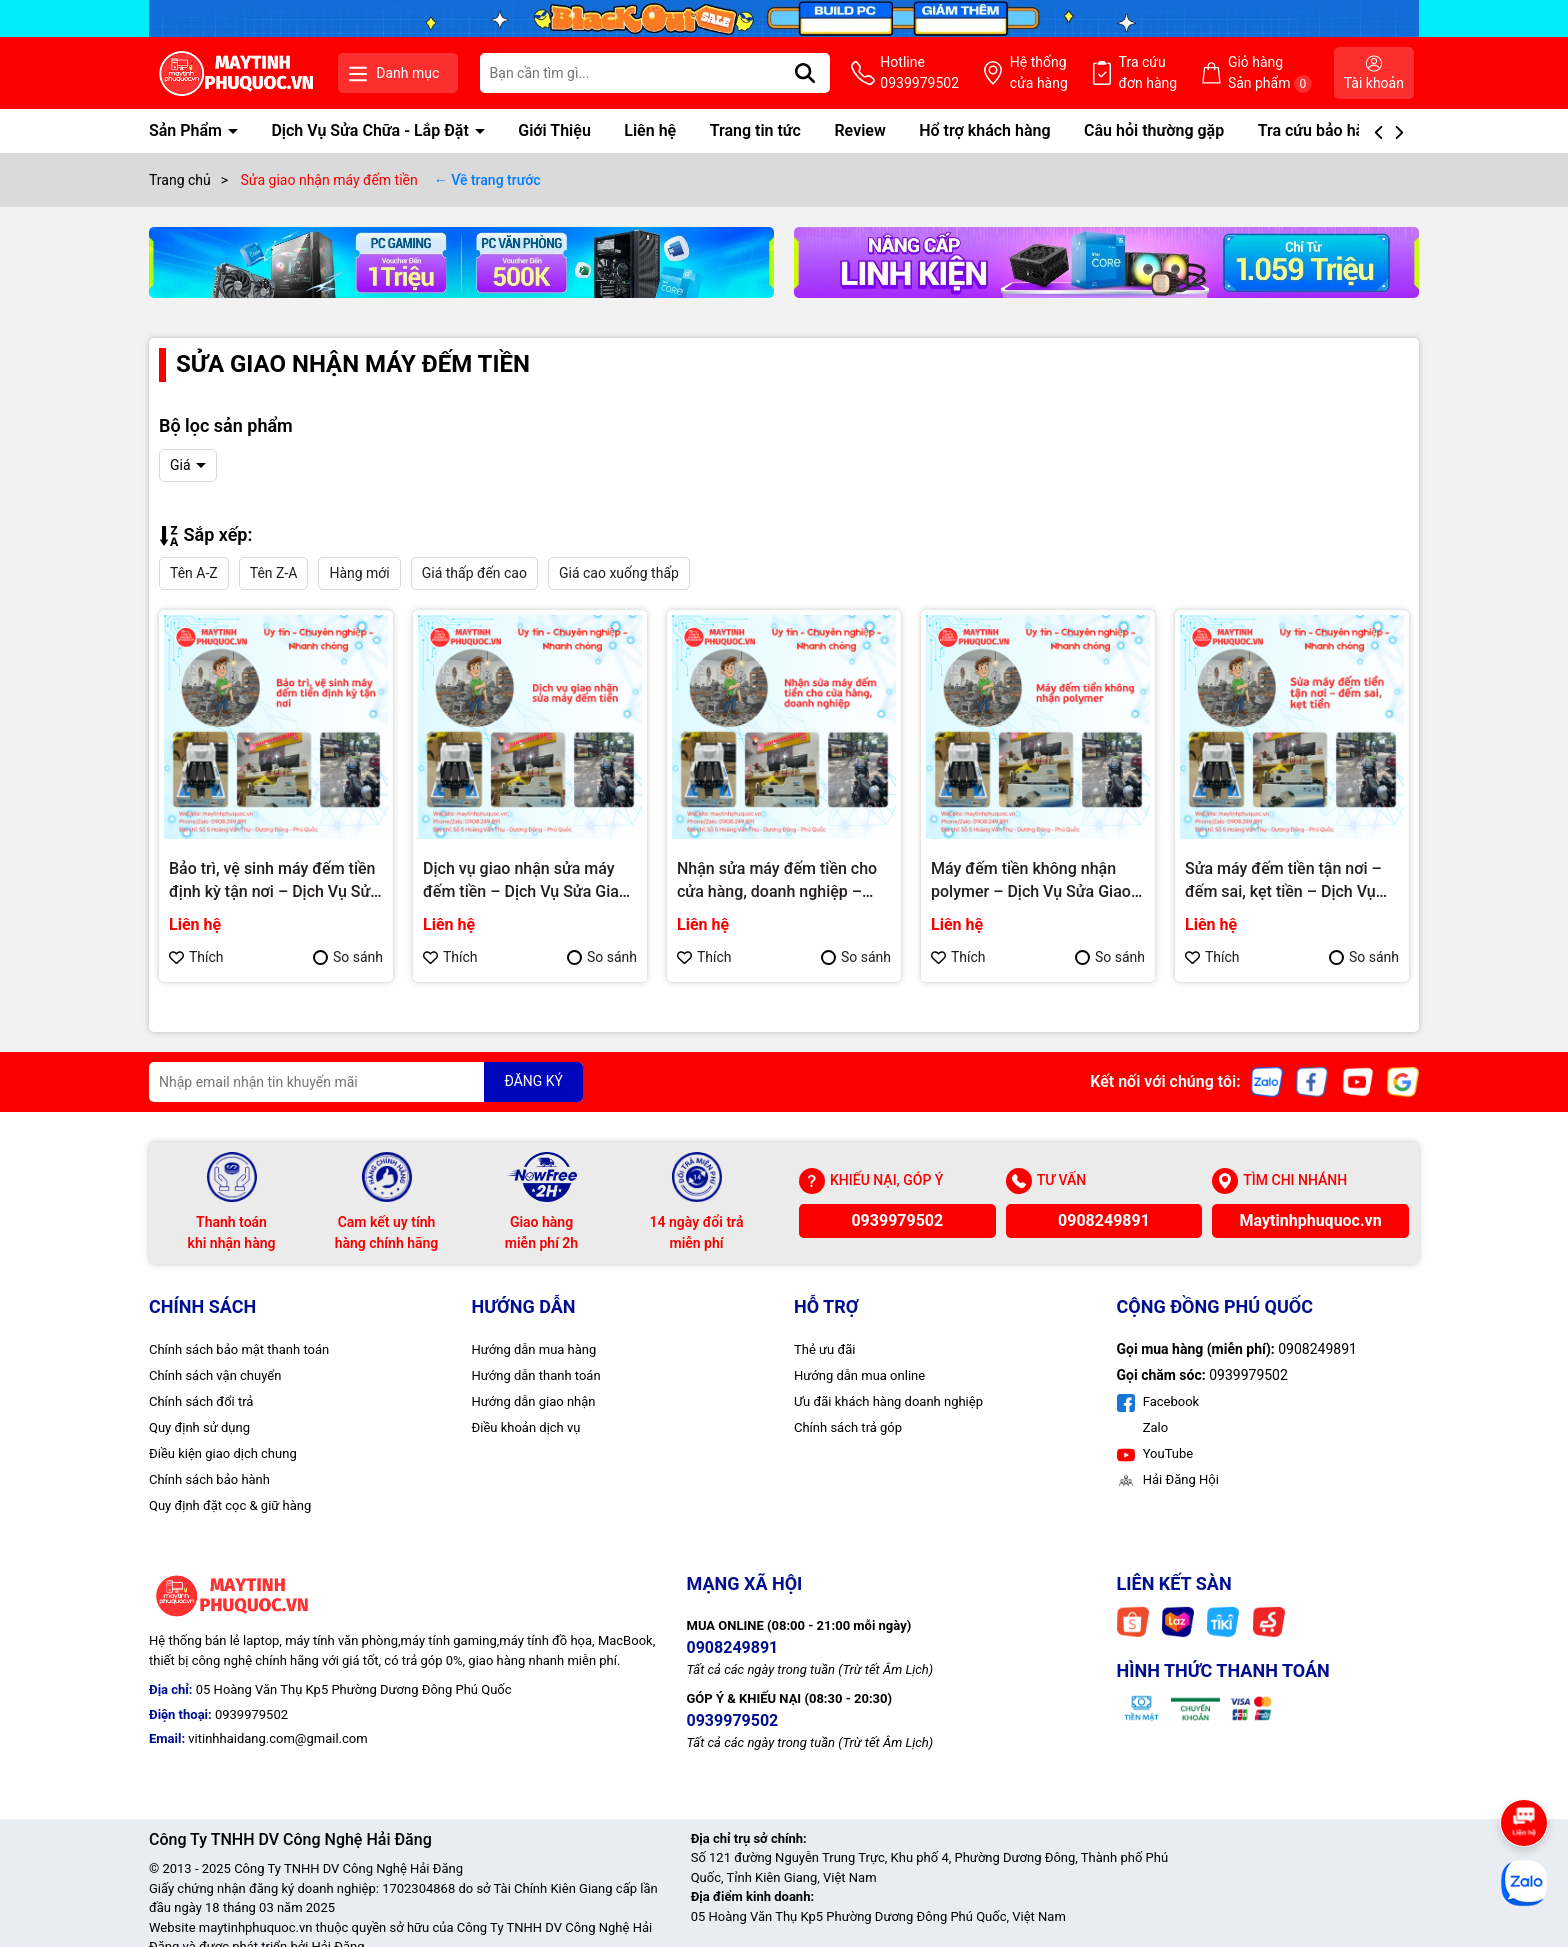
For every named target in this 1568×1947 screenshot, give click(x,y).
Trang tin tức (755, 130)
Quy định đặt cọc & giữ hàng (230, 1505)
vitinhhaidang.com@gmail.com (277, 1738)
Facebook (1158, 1401)
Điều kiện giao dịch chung (223, 1453)
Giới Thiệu (554, 130)
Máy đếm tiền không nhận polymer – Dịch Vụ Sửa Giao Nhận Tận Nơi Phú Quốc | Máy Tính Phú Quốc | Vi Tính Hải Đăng (1037, 881)
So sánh (348, 957)
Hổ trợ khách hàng (984, 130)
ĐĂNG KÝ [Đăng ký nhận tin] (533, 1081)
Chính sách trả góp (848, 1427)
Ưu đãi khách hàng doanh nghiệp (888, 1401)
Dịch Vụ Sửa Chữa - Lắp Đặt (371, 130)
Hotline (919, 74)
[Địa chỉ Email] (366, 1082)
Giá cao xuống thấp (619, 573)
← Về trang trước (487, 180)
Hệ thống (1039, 74)
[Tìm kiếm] (805, 73)
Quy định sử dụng (199, 1427)
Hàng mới (359, 573)
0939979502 (897, 1220)
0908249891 (1104, 1220)
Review (859, 130)
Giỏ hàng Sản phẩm (1270, 73)
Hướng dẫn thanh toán (536, 1375)
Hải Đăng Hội (1168, 1479)
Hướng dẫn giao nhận (534, 1401)
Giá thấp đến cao (474, 573)
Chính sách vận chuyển (215, 1375)
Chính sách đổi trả (201, 1401)
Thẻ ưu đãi (824, 1349)
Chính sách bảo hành (209, 1479)
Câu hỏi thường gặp (1154, 130)
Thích (196, 957)
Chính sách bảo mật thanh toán (239, 1349)
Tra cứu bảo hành (1320, 130)
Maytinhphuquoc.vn (1311, 1220)
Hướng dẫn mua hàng (534, 1349)
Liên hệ (650, 130)
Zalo (1154, 1427)
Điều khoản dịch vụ (526, 1427)
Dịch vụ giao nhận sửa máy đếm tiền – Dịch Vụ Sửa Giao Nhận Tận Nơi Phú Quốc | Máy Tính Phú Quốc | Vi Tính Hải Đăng (529, 881)
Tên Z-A (274, 573)
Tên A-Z (194, 573)
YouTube (1155, 1453)
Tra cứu (1148, 74)
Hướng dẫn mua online (859, 1375)
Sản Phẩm (187, 130)
